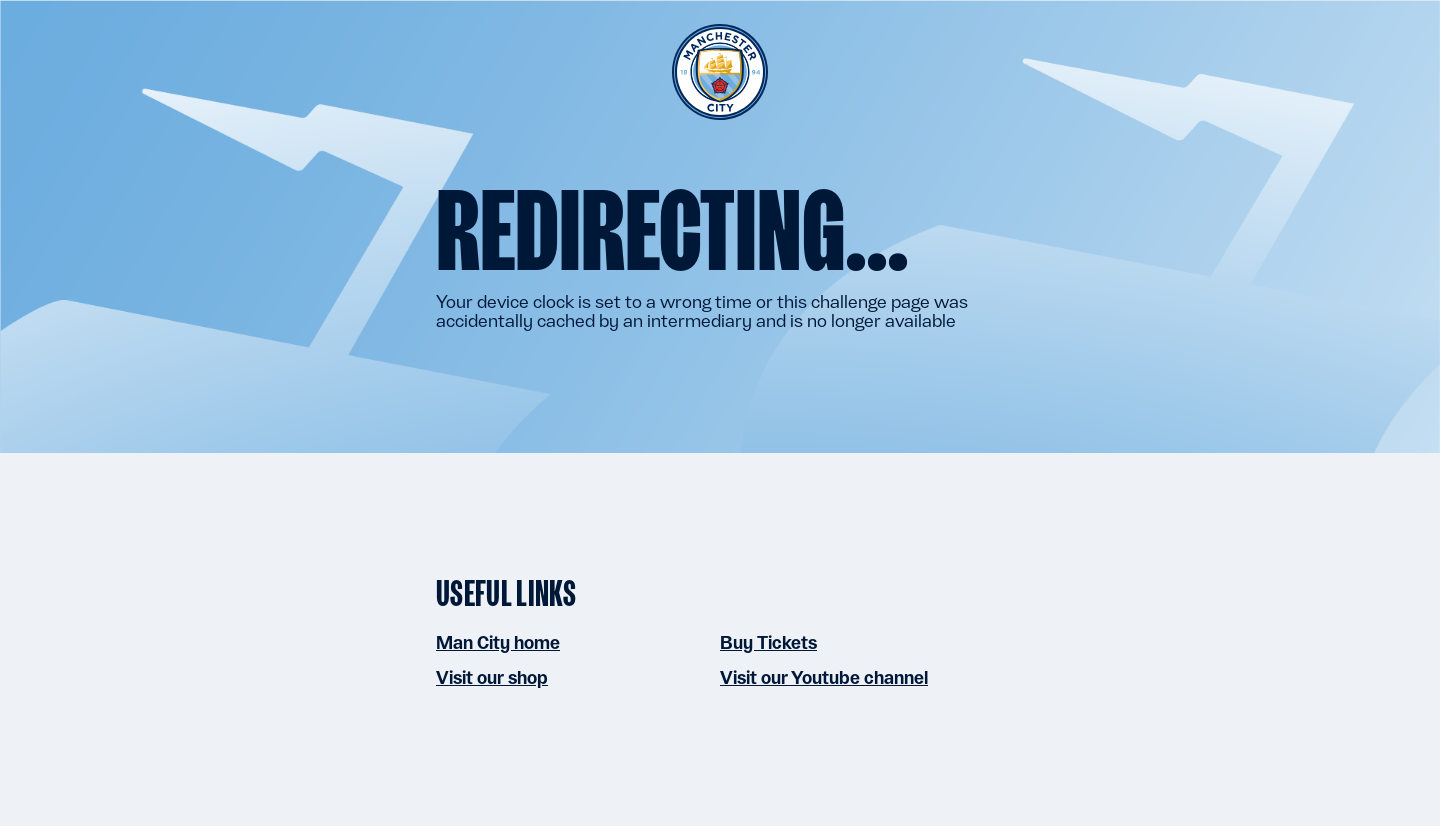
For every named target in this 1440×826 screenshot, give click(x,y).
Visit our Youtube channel (824, 677)
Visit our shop (492, 677)
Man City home (498, 642)
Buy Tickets (768, 642)
